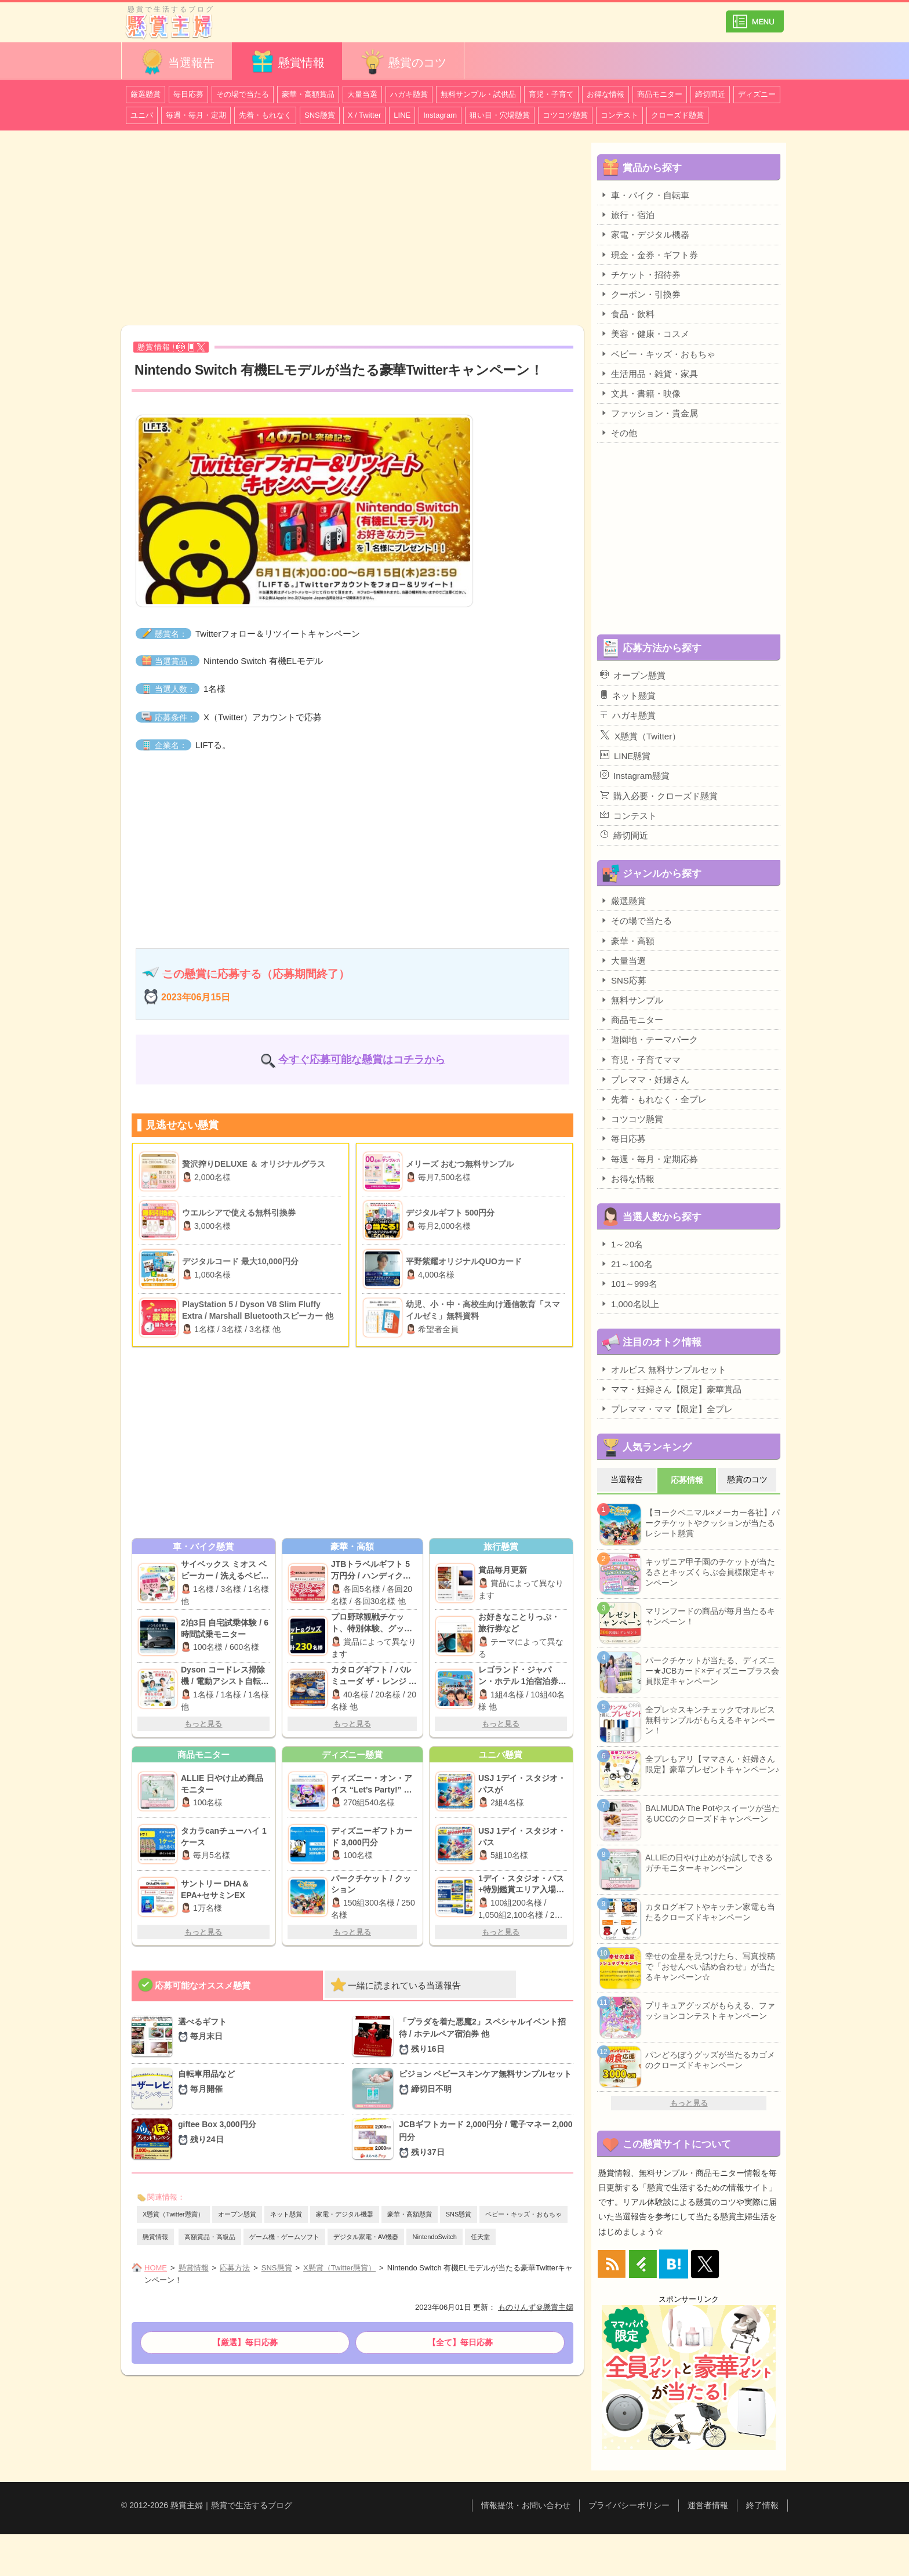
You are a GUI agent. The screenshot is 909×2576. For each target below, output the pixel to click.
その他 (618, 432)
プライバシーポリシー (629, 2505)
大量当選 (362, 94)
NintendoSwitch (434, 2236)
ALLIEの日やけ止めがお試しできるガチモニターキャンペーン (709, 1863)
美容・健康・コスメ (644, 333)
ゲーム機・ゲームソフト (284, 2236)
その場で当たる (242, 94)
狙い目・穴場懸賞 (500, 115)
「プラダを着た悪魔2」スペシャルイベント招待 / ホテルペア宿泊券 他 (486, 2036)
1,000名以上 (629, 1303)
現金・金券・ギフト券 (649, 254)
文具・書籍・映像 (640, 393)
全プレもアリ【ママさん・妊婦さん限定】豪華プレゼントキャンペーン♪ (712, 1764)
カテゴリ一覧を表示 (755, 16)
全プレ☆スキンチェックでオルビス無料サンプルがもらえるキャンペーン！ (710, 1720)
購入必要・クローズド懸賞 (659, 795)
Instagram (440, 115)
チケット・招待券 (640, 274)
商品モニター (659, 94)
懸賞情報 (287, 62)
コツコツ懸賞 (565, 115)
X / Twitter (364, 115)
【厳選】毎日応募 (245, 2342)
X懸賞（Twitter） (640, 735)
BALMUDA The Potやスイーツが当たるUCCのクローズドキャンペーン (712, 1813)
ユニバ (141, 115)
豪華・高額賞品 (308, 94)
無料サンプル (631, 1000)
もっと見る (203, 1723)
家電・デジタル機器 (344, 2214)
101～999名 (628, 1283)
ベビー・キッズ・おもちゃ (523, 2214)
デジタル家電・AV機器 (366, 2236)
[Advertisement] (352, 229)
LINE (402, 115)
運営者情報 (708, 2505)
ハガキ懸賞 (409, 94)
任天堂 (480, 2236)
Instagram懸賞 (635, 775)
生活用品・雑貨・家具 (649, 373)
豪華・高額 (627, 940)
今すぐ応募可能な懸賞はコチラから (361, 1059)
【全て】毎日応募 (460, 2342)
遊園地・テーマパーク (649, 1039)
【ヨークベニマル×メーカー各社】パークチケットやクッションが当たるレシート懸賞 (712, 1523)
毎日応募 (188, 94)
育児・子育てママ (640, 1059)
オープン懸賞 (237, 2214)
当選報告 (176, 62)
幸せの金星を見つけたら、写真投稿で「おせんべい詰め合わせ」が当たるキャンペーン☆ (710, 1966)
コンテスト (619, 115)
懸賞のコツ (402, 62)
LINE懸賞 (625, 755)
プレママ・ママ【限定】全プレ (666, 1408)
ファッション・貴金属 (649, 413)
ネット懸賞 (286, 2214)
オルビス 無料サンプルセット (663, 1369)
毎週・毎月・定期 (196, 115)
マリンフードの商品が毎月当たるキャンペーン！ (710, 1616)
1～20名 (621, 1244)
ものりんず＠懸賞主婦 (535, 2307)
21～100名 (626, 1263)
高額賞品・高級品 (209, 2236)
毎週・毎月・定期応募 (649, 1158)
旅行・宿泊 (627, 214)
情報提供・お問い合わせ (525, 2505)
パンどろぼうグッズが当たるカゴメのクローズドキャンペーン (710, 2060)
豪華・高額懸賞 (409, 2214)
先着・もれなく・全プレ (653, 1099)
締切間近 (710, 94)
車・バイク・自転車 (644, 195)
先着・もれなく (265, 115)
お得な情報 (605, 94)
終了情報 (762, 2505)
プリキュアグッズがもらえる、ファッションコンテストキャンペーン (710, 2010)
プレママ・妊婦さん (644, 1079)
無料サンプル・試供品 (478, 94)
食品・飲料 (627, 314)
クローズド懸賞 (677, 115)
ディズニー (757, 94)
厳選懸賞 (145, 94)
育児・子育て (551, 94)
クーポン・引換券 (640, 294)
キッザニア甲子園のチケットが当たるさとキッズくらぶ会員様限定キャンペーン (710, 1572)
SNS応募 (623, 980)
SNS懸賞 (319, 115)
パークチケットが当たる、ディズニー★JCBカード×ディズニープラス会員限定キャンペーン (712, 1671)
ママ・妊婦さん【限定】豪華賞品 (670, 1389)
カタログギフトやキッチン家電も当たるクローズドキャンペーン (710, 1912)
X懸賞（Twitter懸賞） (173, 2214)
